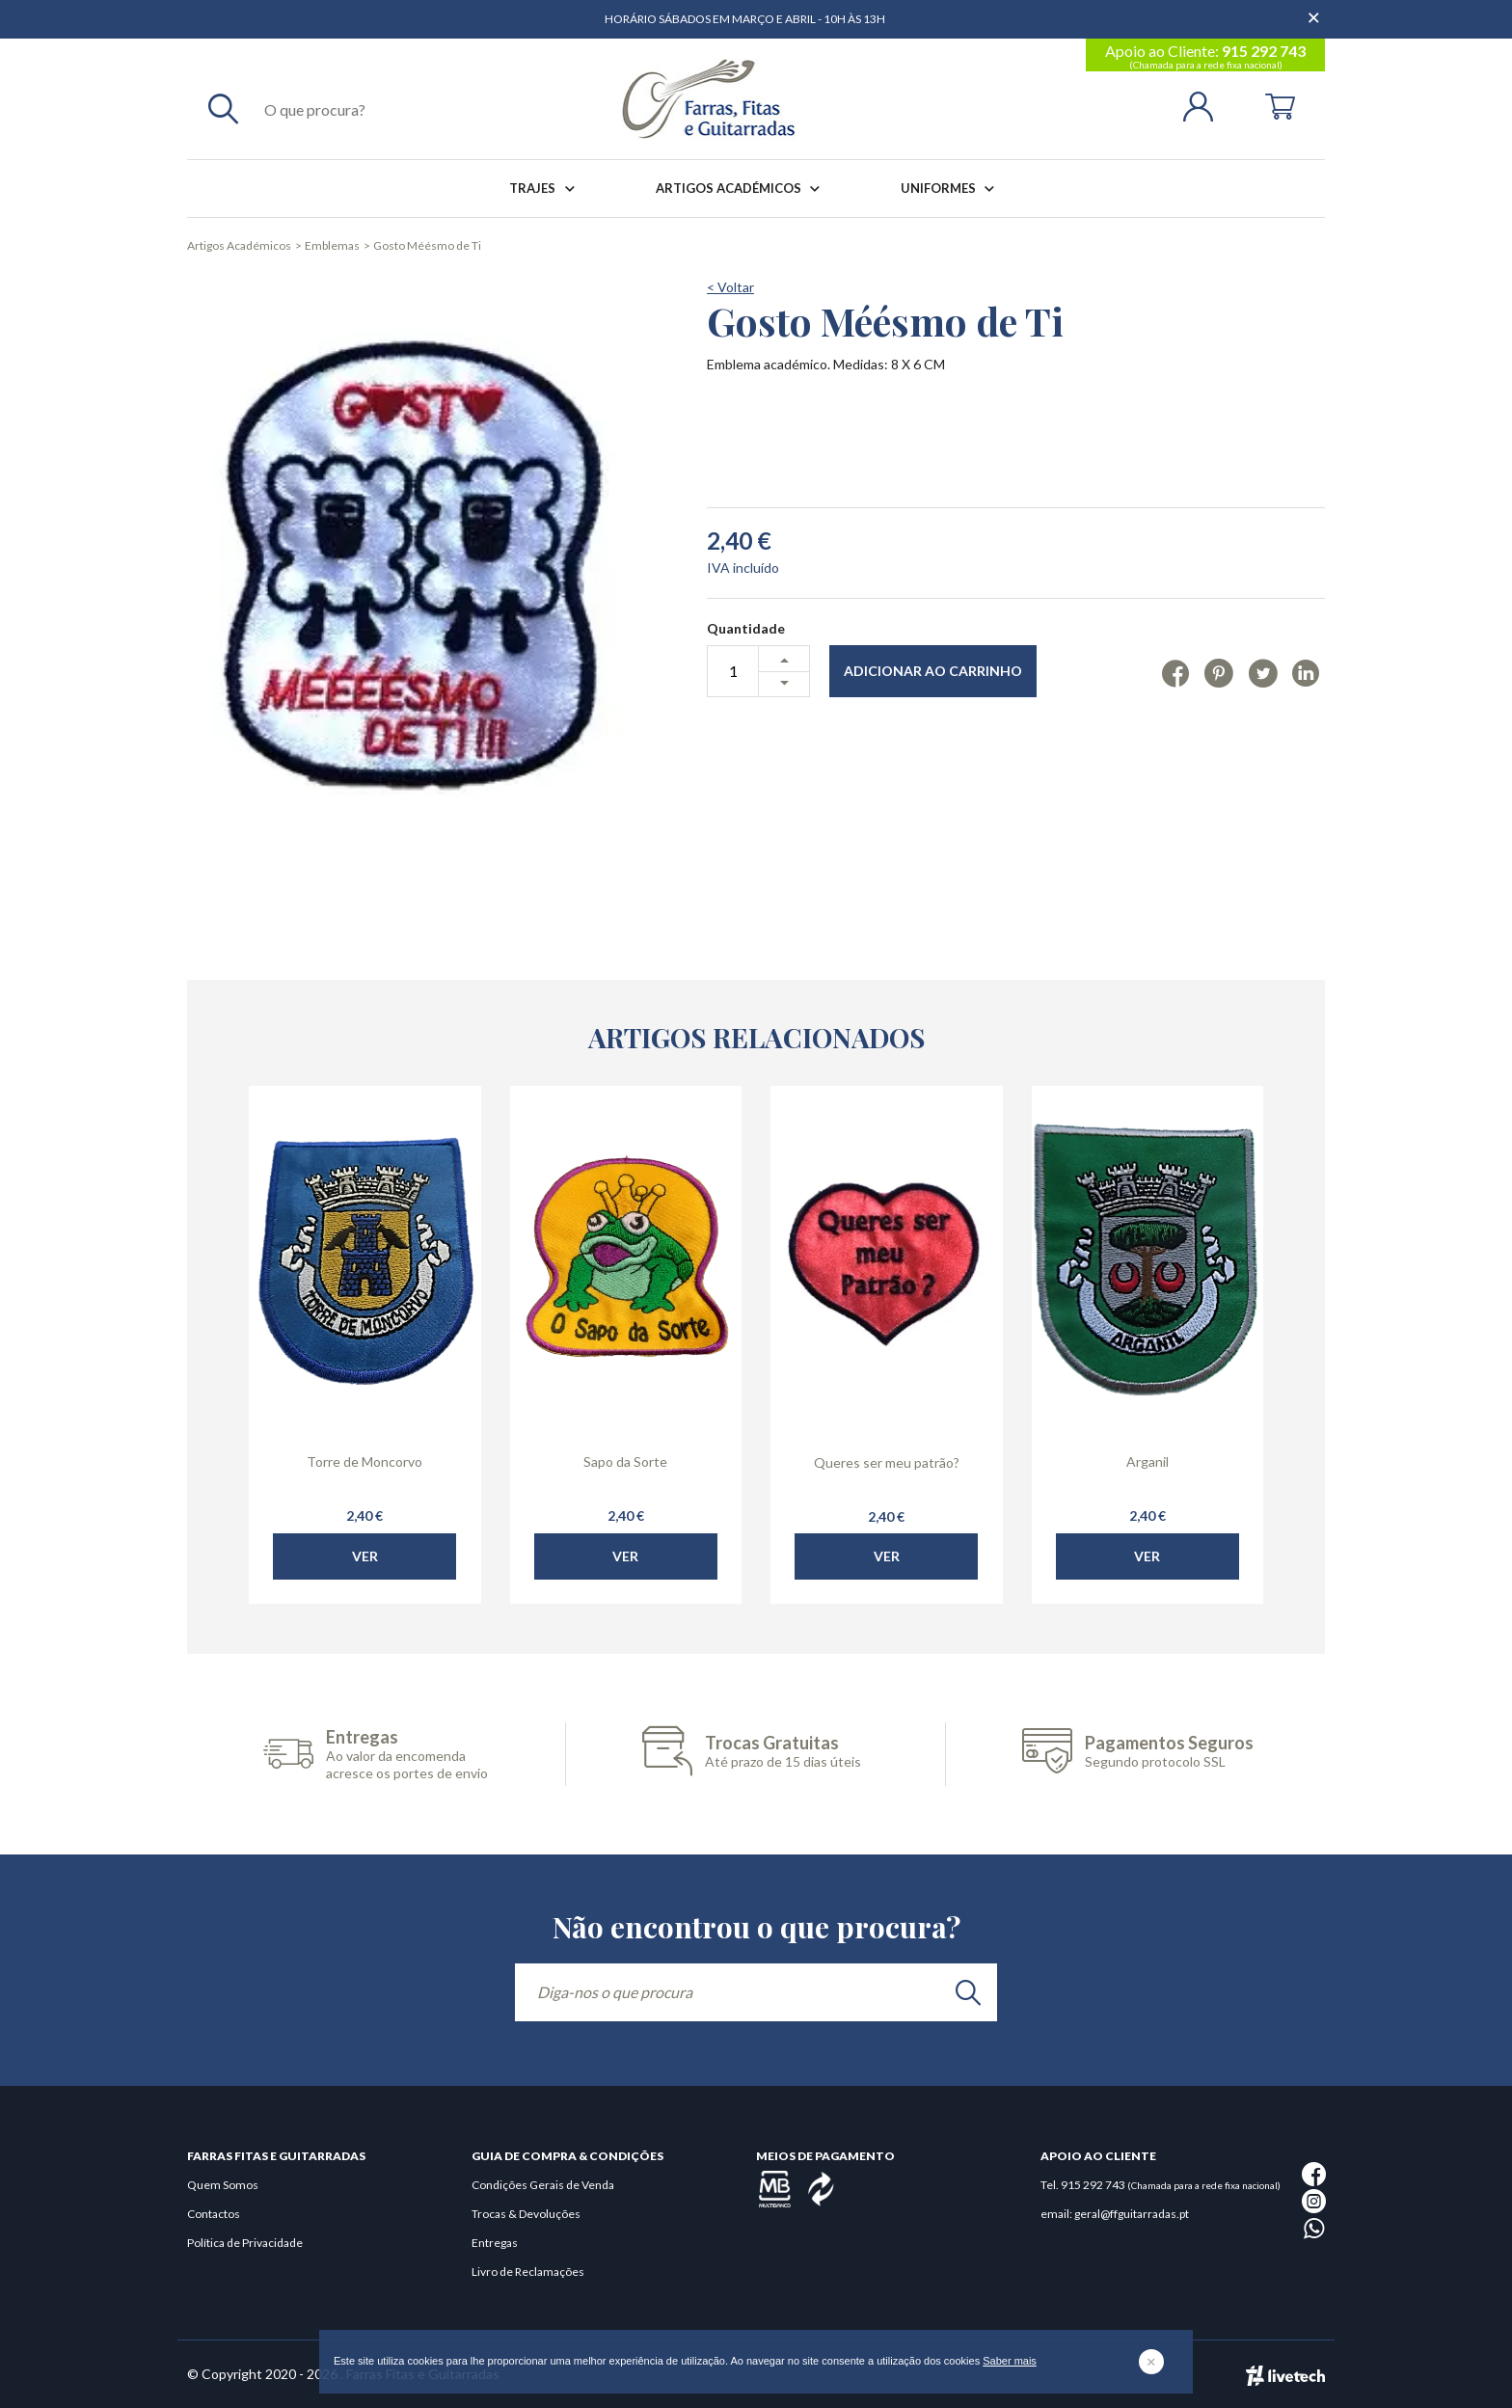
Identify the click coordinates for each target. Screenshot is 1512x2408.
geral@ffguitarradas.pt (1131, 2213)
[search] (968, 1992)
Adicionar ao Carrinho (933, 671)
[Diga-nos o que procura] (756, 1992)
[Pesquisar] (223, 108)
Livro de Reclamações (528, 2271)
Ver (365, 1621)
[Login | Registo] (1205, 104)
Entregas (495, 2242)
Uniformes (951, 188)
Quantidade (746, 628)
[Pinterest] (1218, 672)
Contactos (213, 2213)
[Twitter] (1262, 672)
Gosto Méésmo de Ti (427, 245)
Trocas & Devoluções (526, 2213)
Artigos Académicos (741, 188)
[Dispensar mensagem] (1315, 9)
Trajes (545, 188)
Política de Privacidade (245, 2242)
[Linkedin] (1306, 672)
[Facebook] (1176, 672)
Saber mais (1010, 2361)
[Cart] (1280, 104)
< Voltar (730, 287)
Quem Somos (222, 2185)
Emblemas (332, 245)
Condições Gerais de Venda (543, 2185)
